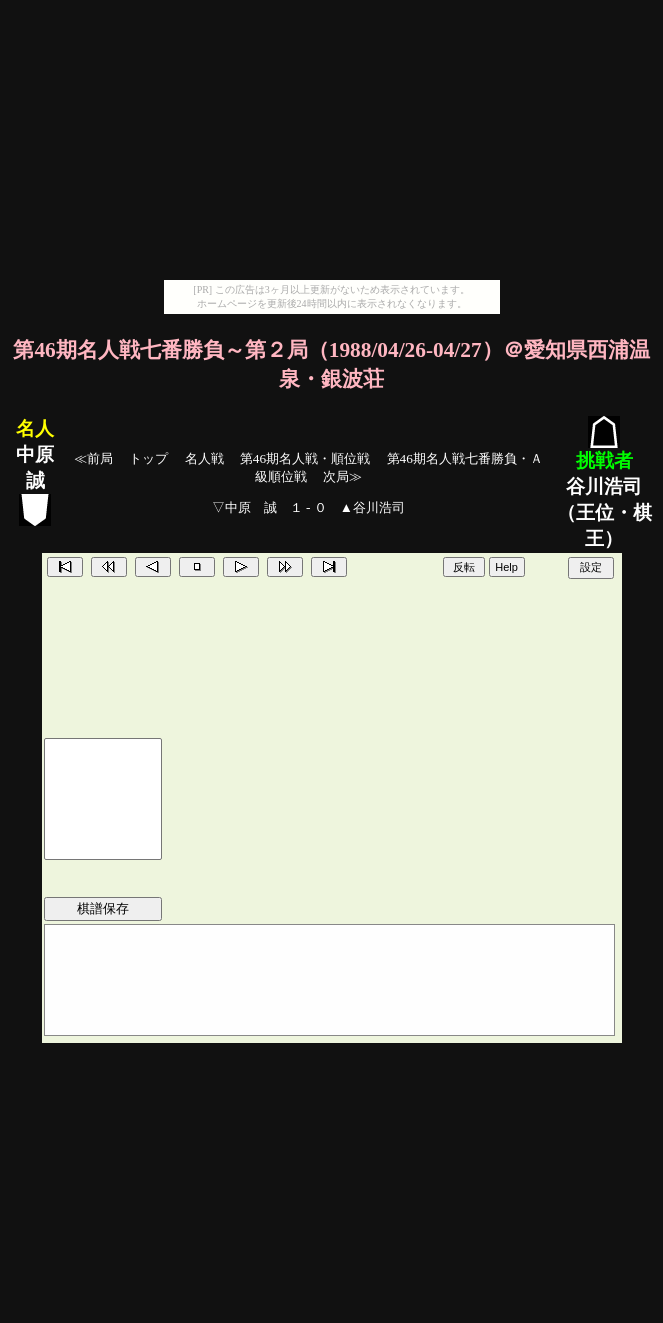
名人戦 (204, 458)
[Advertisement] (332, 140)
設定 (591, 567)
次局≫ (342, 476)
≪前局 (93, 458)
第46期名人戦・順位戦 (305, 458)
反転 (464, 567)
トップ (148, 458)
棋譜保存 (103, 908)
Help (506, 567)
